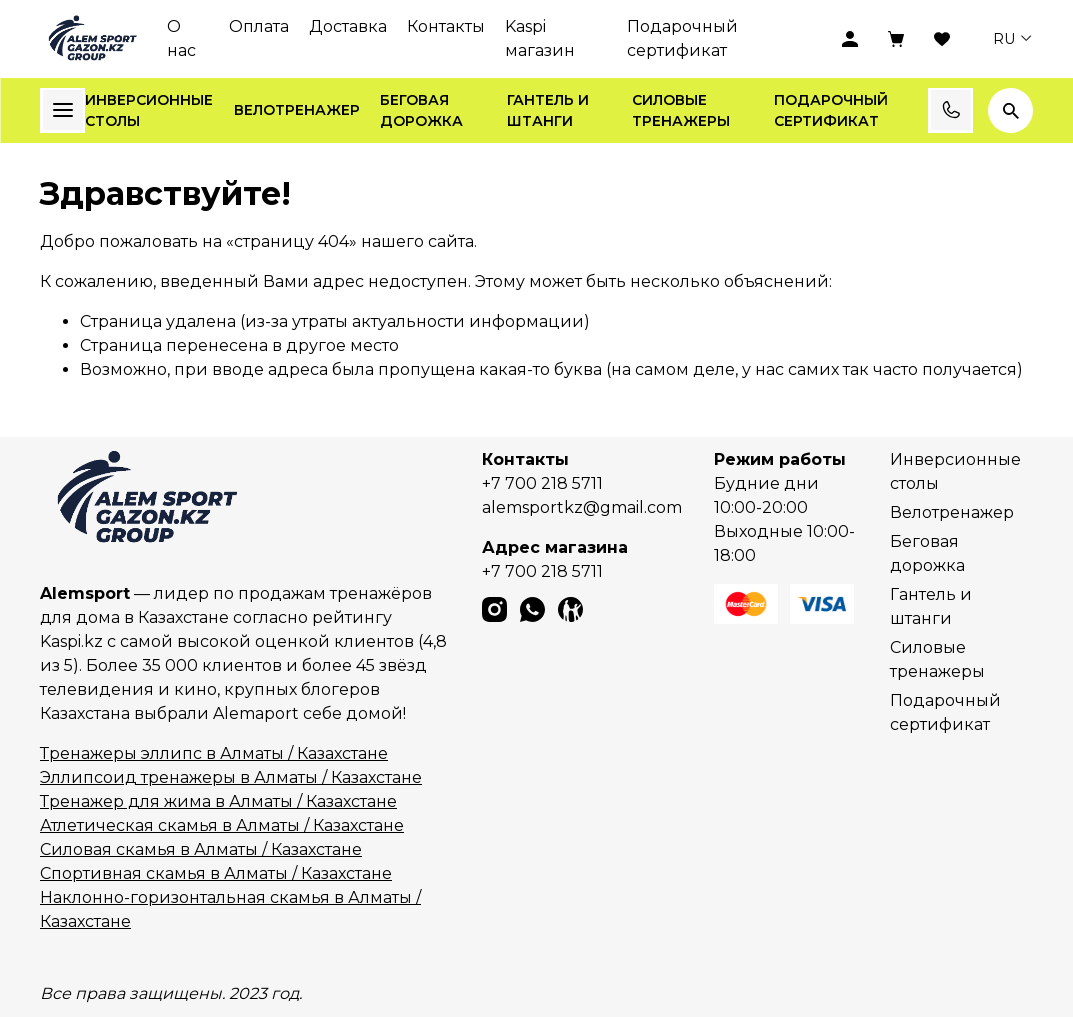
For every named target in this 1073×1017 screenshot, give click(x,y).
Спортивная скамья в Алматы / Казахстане (216, 873)
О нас (181, 38)
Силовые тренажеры (681, 110)
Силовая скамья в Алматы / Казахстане (201, 849)
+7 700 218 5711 (542, 483)
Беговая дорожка (421, 110)
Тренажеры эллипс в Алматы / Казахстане (214, 753)
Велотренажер (297, 110)
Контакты (446, 26)
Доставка (348, 26)
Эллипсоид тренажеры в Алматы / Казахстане (231, 777)
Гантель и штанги (548, 110)
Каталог (63, 110)
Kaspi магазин (540, 38)
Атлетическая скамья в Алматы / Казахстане (222, 825)
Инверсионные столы (149, 110)
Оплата (259, 26)
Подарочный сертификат (682, 38)
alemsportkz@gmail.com (582, 507)
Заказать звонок (951, 110)
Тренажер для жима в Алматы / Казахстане (218, 801)
